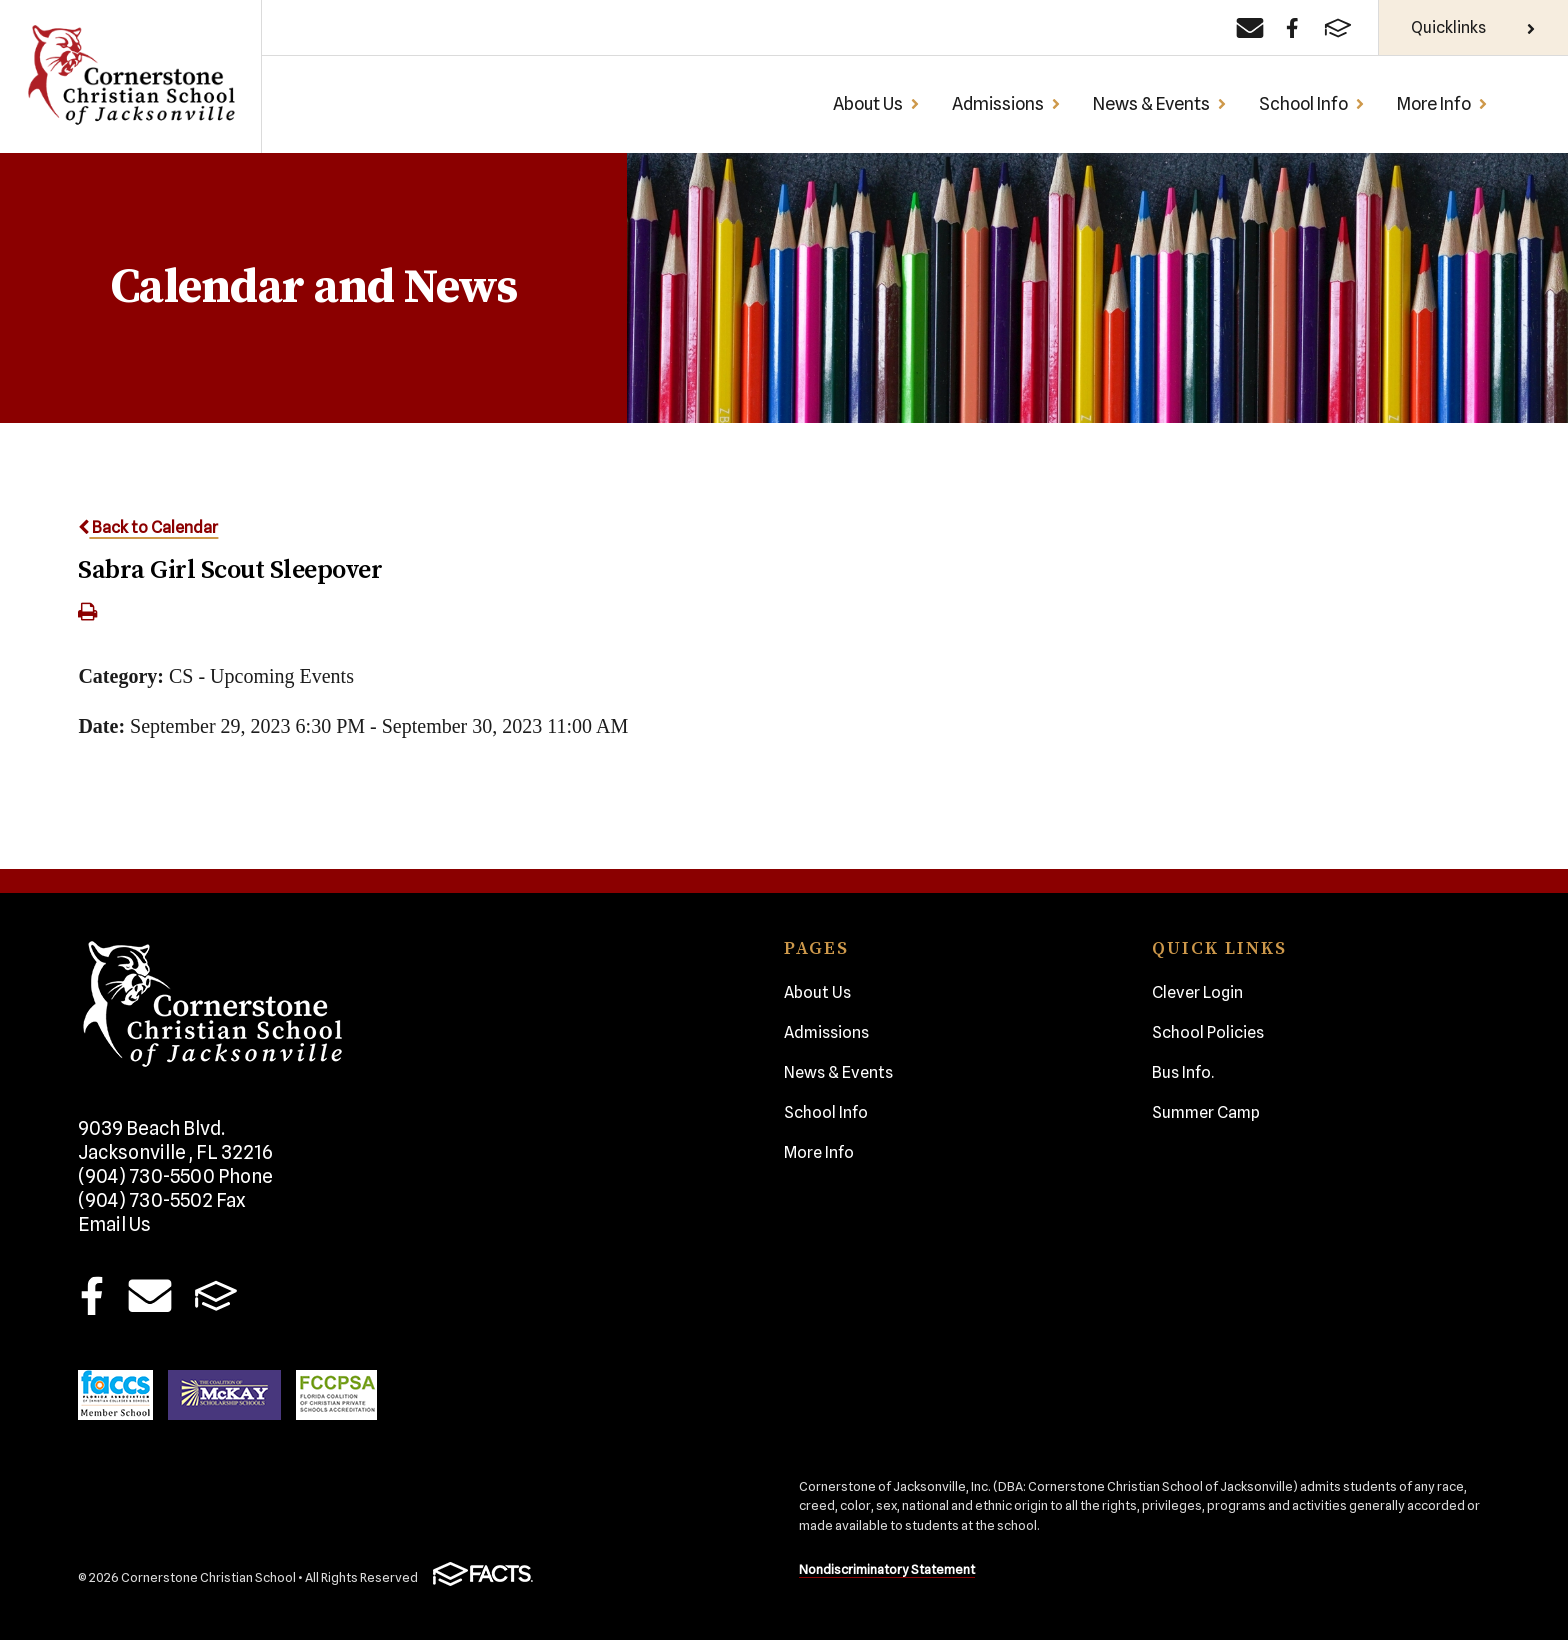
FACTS (216, 1295)
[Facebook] (1292, 28)
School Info (1312, 103)
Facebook (91, 1295)
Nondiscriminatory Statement (887, 1569)
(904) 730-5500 (175, 1176)
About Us (876, 103)
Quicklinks (1473, 27)
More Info (1442, 103)
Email (149, 1295)
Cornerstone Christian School (130, 76)
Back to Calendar (148, 527)
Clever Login (1197, 992)
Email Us (114, 1224)
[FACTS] (1338, 28)
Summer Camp (1206, 1112)
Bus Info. (1183, 1072)
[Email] (1250, 28)
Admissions (1006, 103)
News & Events (1160, 103)
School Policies (1208, 1032)
